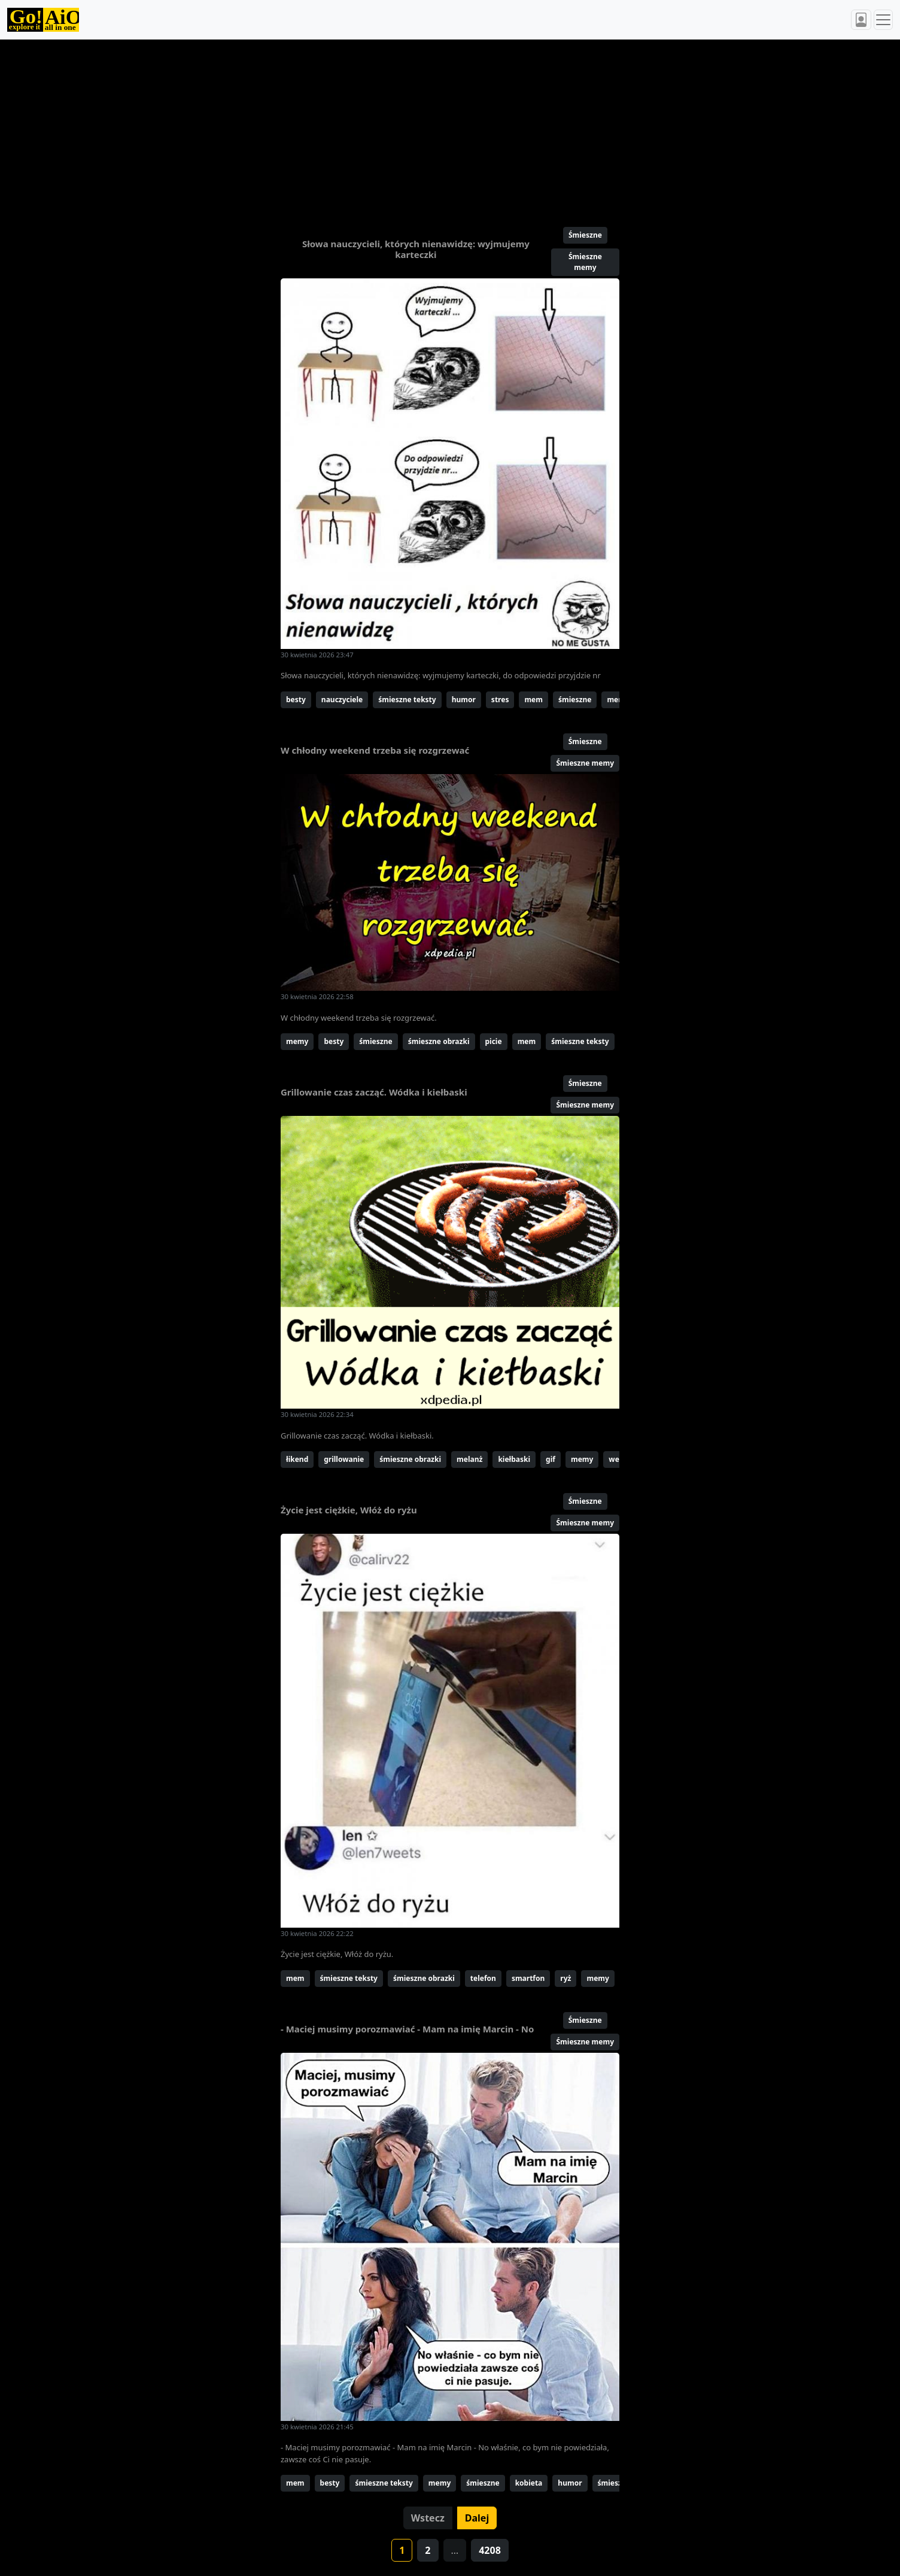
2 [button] (427, 2550)
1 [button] (402, 2550)
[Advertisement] (421, 128)
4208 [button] (490, 2550)
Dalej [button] (477, 2518)
